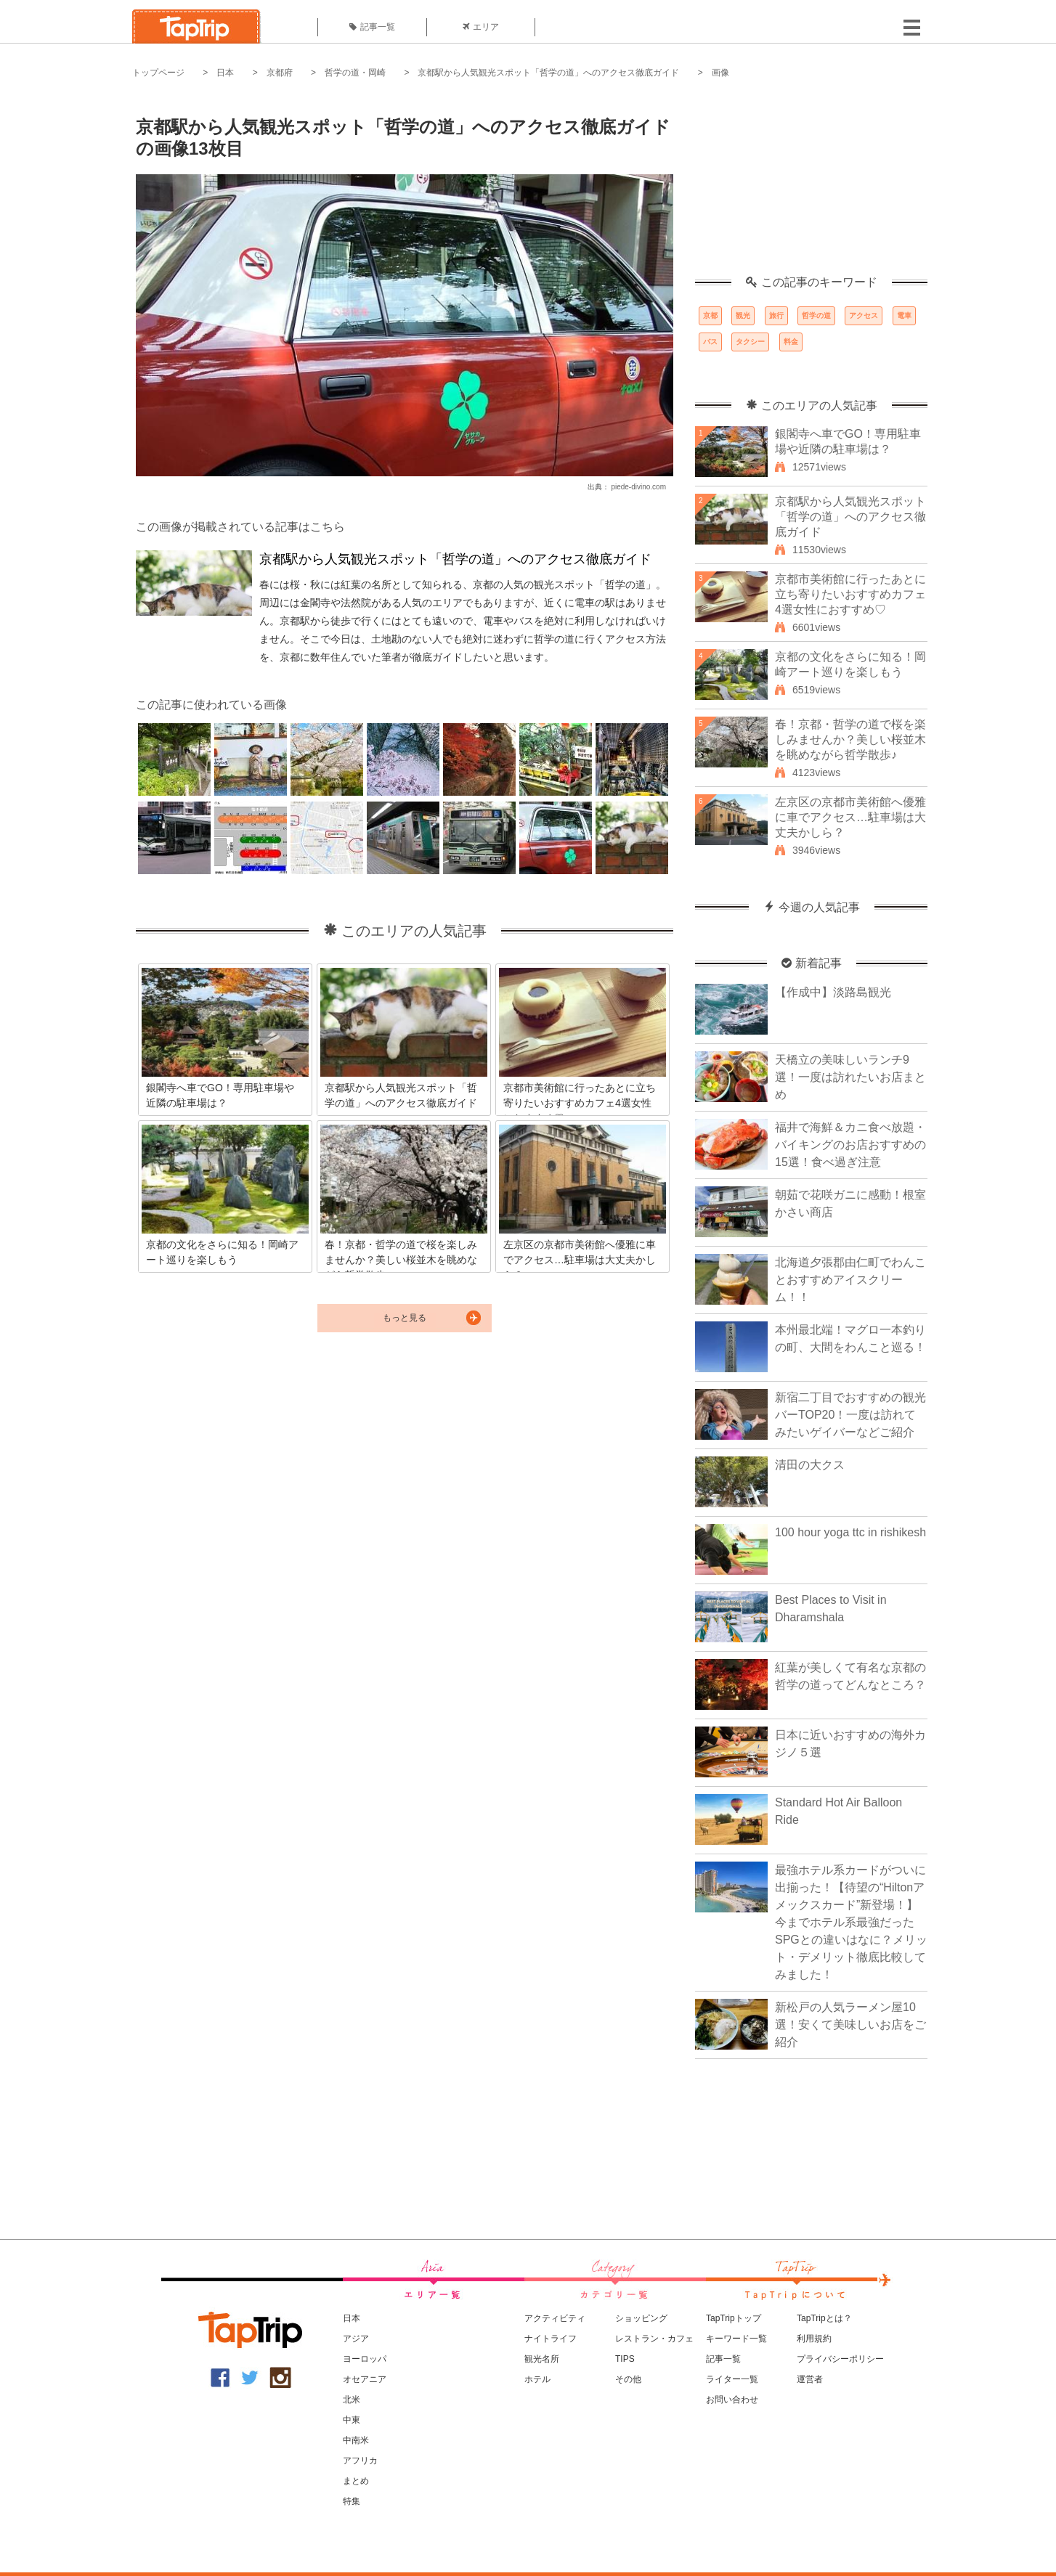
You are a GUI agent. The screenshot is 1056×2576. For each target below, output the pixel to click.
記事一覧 (372, 27)
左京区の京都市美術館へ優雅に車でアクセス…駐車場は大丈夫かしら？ (850, 817)
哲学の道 (816, 315)
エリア (481, 27)
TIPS (625, 2359)
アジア (356, 2339)
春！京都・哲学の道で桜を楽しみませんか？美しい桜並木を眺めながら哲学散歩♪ (850, 739)
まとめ (356, 2481)
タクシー (750, 342)
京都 (710, 315)
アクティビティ (554, 2318)
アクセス (863, 315)
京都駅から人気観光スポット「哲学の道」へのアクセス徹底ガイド (548, 73)
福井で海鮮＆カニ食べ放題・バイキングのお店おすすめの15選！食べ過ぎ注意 (850, 1144)
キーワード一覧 (736, 2339)
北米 (351, 2399)
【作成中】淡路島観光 (833, 992)
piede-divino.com (638, 487)
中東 (351, 2420)
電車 (904, 315)
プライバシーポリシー (840, 2359)
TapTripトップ (733, 2318)
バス (710, 342)
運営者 (810, 2379)
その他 (628, 2379)
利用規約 (814, 2339)
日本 (225, 73)
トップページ (158, 73)
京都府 (280, 73)
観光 (743, 315)
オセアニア (364, 2379)
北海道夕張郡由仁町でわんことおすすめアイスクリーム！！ (850, 1279)
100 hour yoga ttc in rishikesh (850, 1532)
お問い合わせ (732, 2399)
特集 (351, 2501)
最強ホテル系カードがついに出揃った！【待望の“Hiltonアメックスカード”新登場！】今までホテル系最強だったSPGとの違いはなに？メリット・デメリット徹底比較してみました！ (851, 1922)
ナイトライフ (550, 2339)
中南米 (356, 2440)
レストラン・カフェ (654, 2339)
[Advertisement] (811, 185)
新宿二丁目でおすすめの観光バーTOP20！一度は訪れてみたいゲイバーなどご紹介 (850, 1414)
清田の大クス (810, 1465)
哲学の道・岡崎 (355, 73)
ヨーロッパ (364, 2359)
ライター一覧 (732, 2379)
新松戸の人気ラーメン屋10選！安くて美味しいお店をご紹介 (850, 2024)
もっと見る (404, 1318)
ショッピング (641, 2318)
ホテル (537, 2379)
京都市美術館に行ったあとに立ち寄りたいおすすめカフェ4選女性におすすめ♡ (850, 594)
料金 (791, 342)
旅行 (776, 315)
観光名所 (541, 2359)
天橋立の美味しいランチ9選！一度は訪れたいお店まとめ (850, 1077)
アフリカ (360, 2460)
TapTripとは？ (824, 2318)
